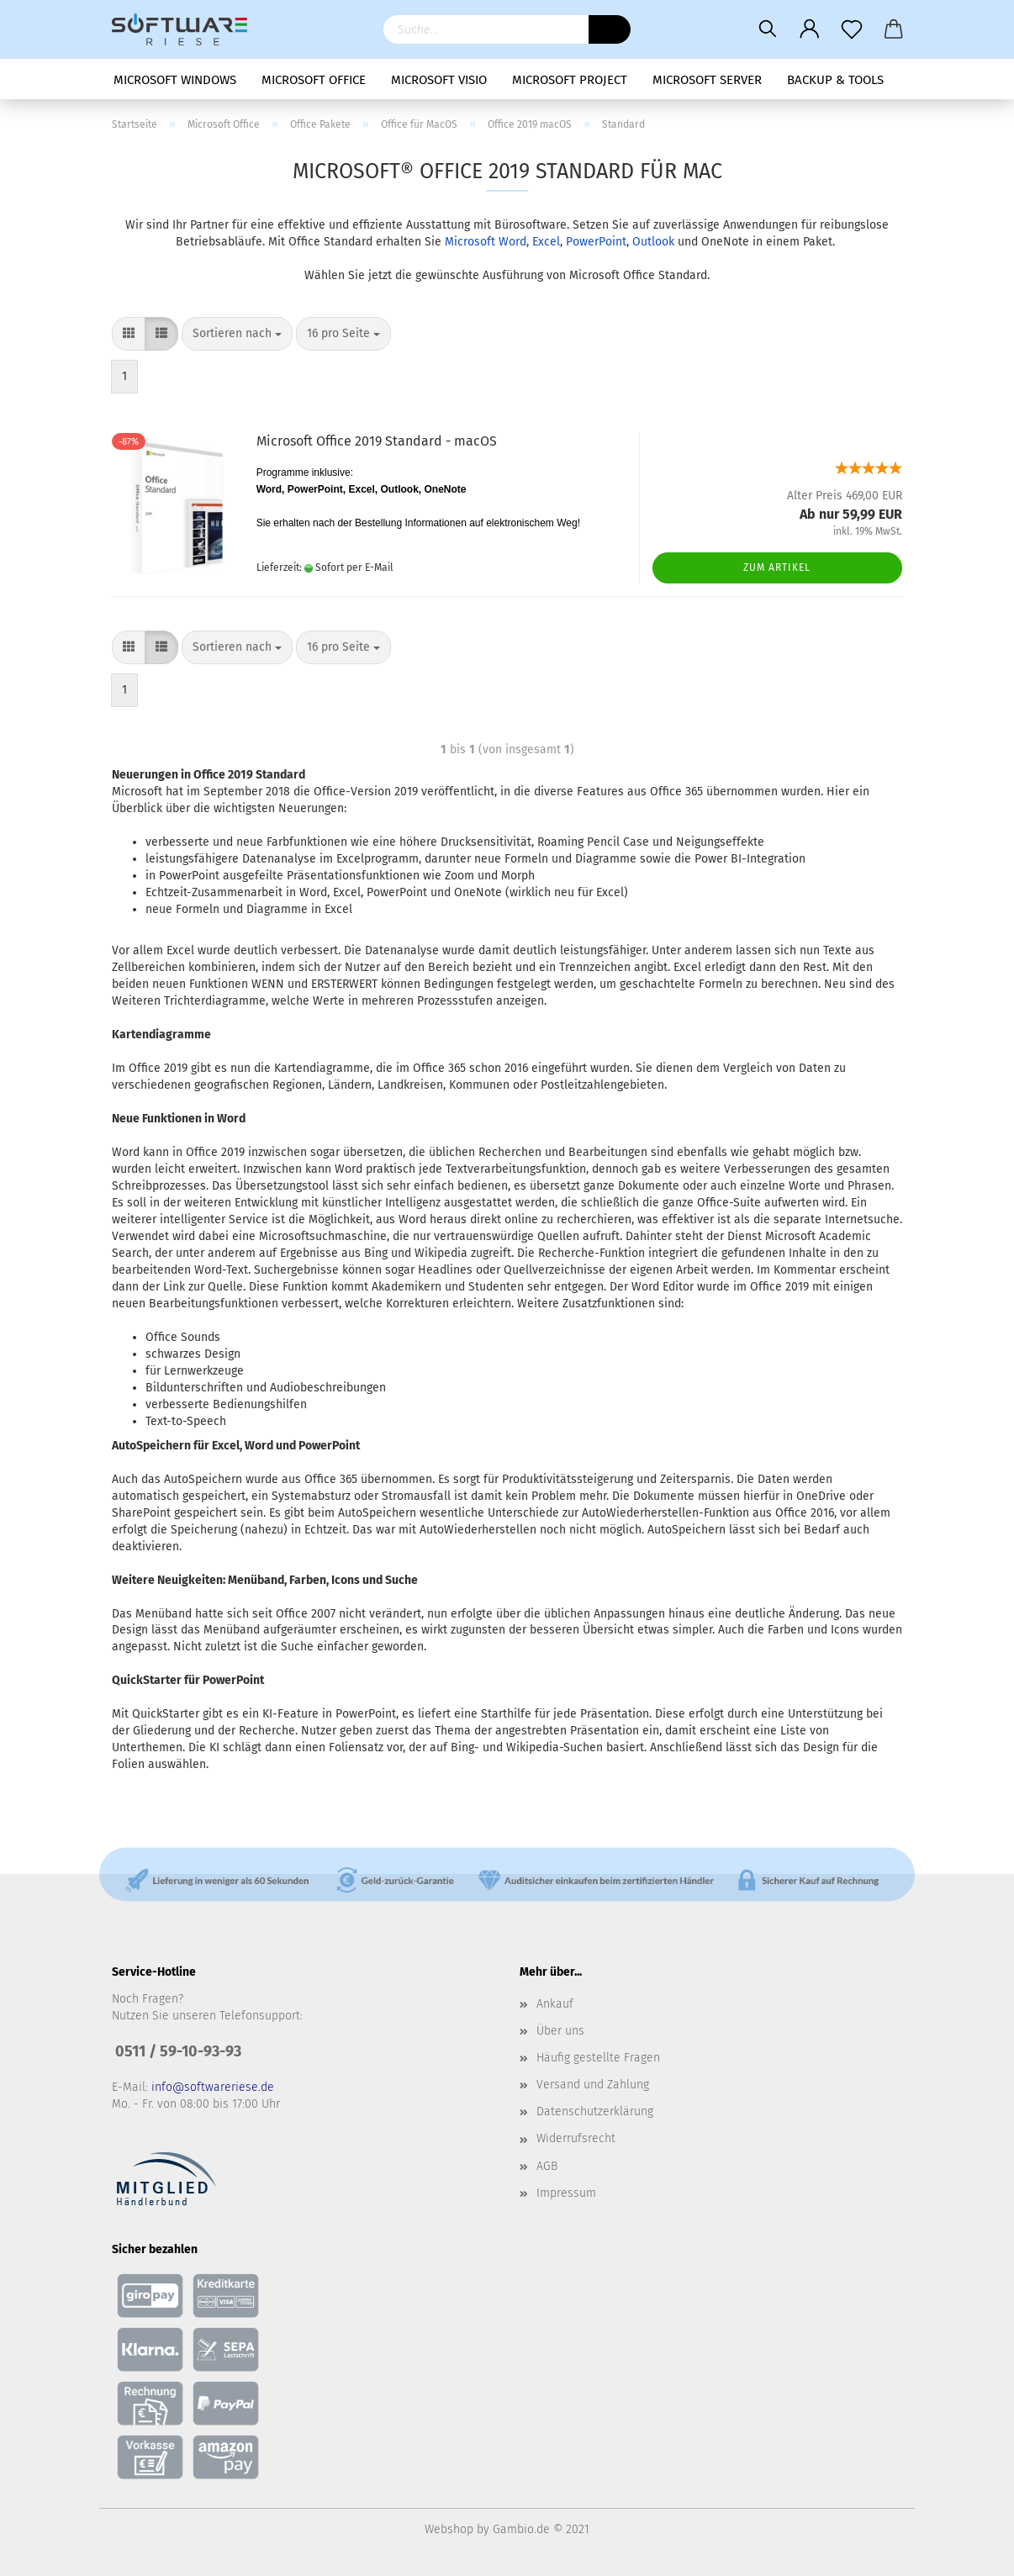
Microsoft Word (485, 242)
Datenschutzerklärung (594, 2111)
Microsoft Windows (175, 79)
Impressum (566, 2193)
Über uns (560, 2031)
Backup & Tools (835, 79)
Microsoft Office (313, 79)
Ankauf (554, 2004)
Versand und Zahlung (592, 2084)
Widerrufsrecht (575, 2138)
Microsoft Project (569, 79)
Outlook (653, 242)
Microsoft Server (707, 79)
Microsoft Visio (439, 79)
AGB (546, 2166)
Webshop (449, 2529)
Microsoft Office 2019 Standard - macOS (376, 441)
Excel (546, 242)
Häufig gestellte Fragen (598, 2058)
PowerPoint (596, 242)
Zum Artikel (777, 567)
